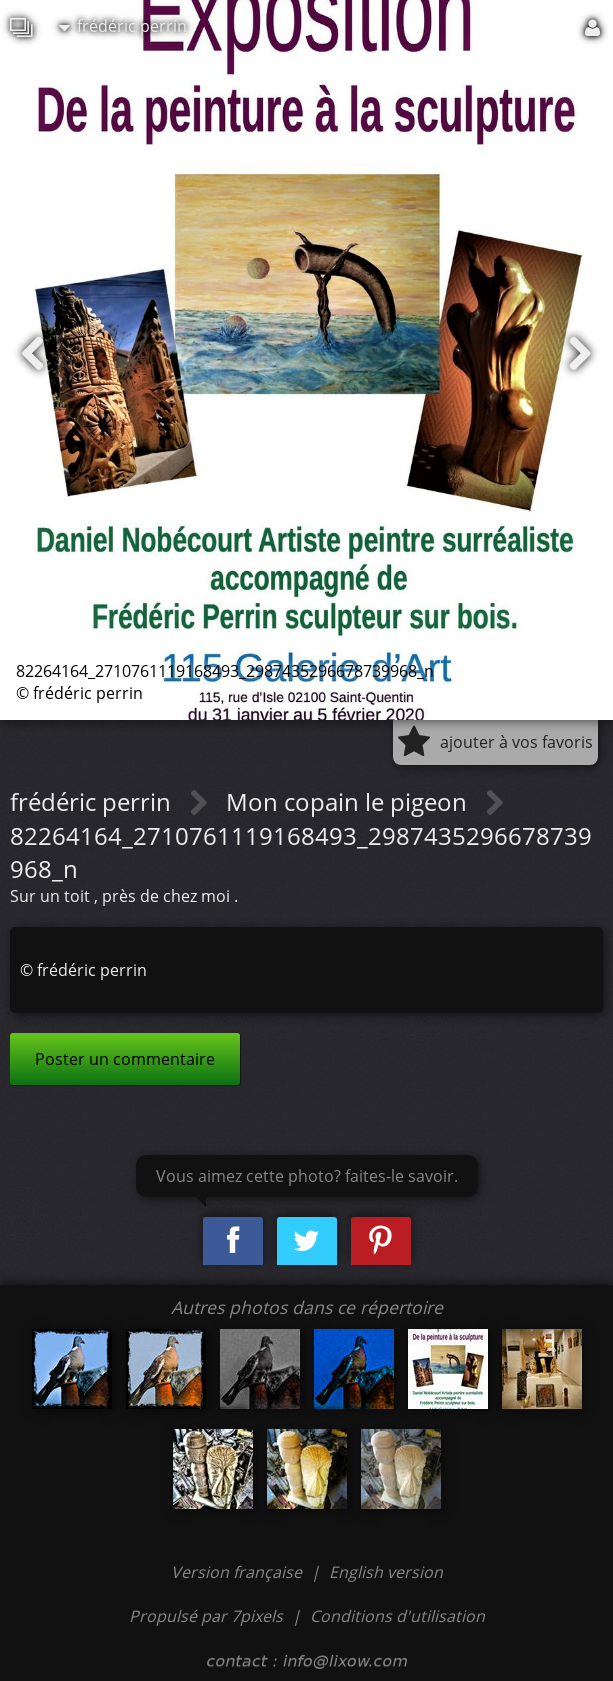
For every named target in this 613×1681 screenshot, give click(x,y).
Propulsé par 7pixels (206, 1616)
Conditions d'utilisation (397, 1616)
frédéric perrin (123, 26)
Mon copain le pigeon (349, 801)
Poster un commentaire (125, 1059)
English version (386, 1572)
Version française (238, 1572)
